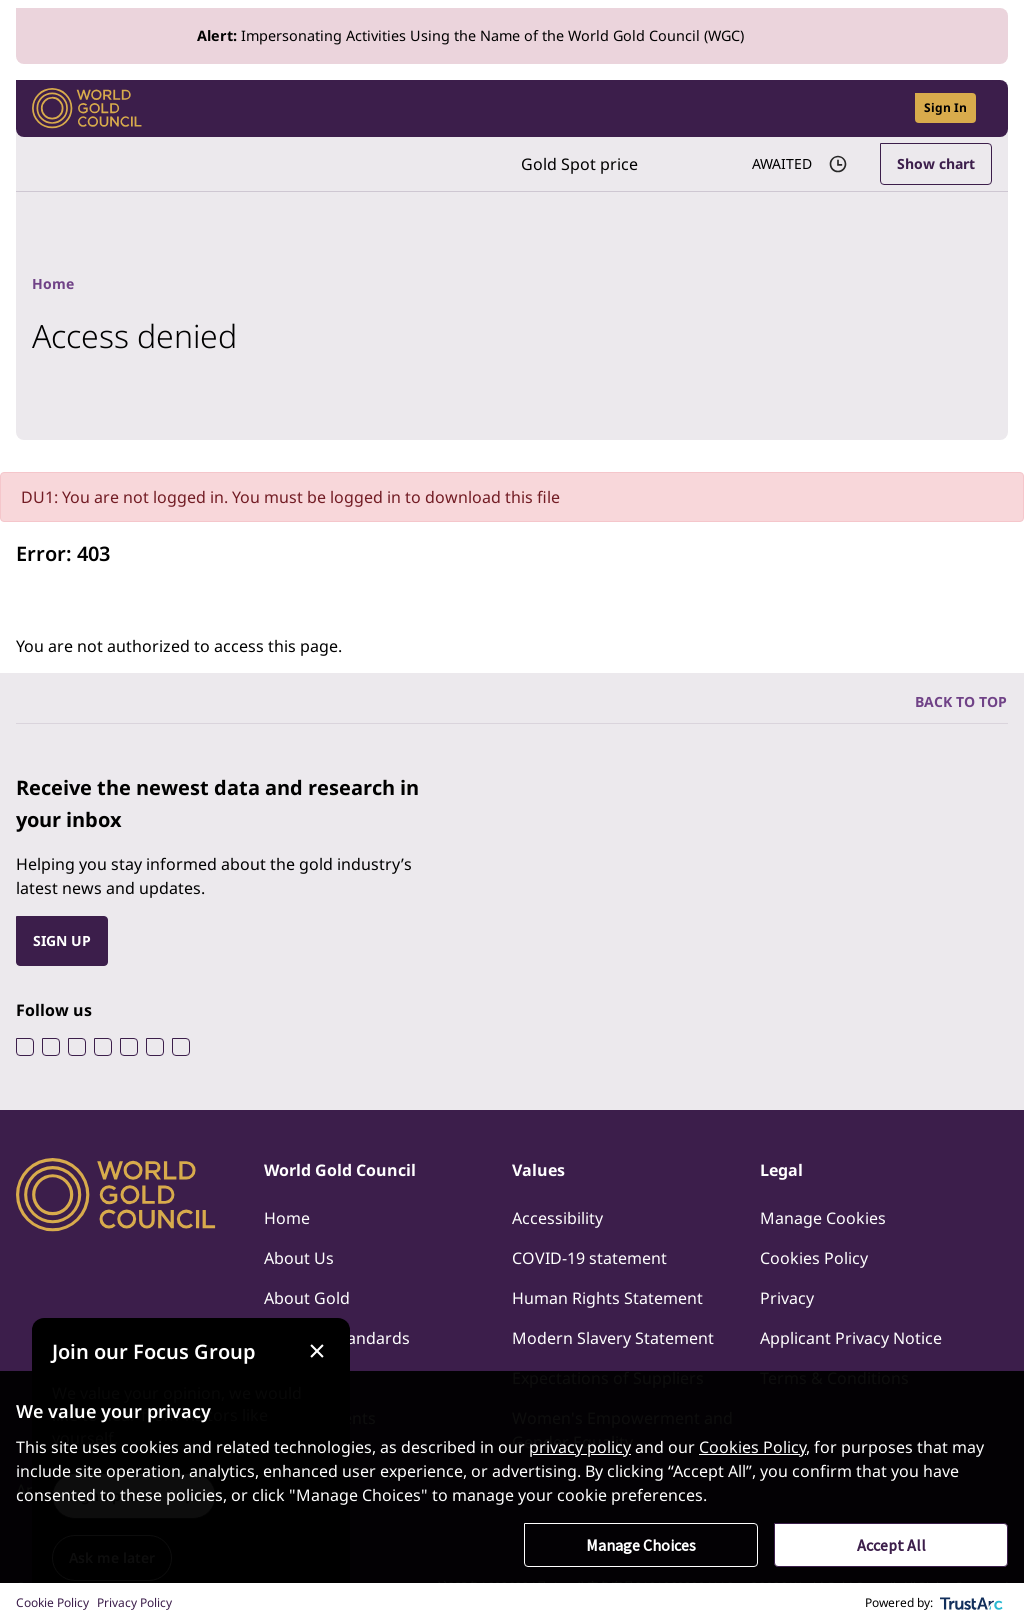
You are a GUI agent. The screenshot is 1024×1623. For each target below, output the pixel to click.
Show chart (936, 163)
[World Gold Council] (87, 108)
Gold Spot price (579, 164)
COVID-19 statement (589, 1258)
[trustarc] (972, 1603)
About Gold (307, 1298)
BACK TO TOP (961, 701)
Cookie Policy (52, 1602)
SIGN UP (62, 940)
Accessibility (557, 1218)
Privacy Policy (134, 1602)
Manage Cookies (823, 1218)
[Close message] (316, 1351)
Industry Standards (337, 1338)
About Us (299, 1258)
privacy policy (580, 1447)
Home (287, 1218)
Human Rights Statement (607, 1298)
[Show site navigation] (984, 108)
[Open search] (887, 108)
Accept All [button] (891, 1545)
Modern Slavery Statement (613, 1338)
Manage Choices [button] (641, 1545)
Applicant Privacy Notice (851, 1338)
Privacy (787, 1298)
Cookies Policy (814, 1258)
